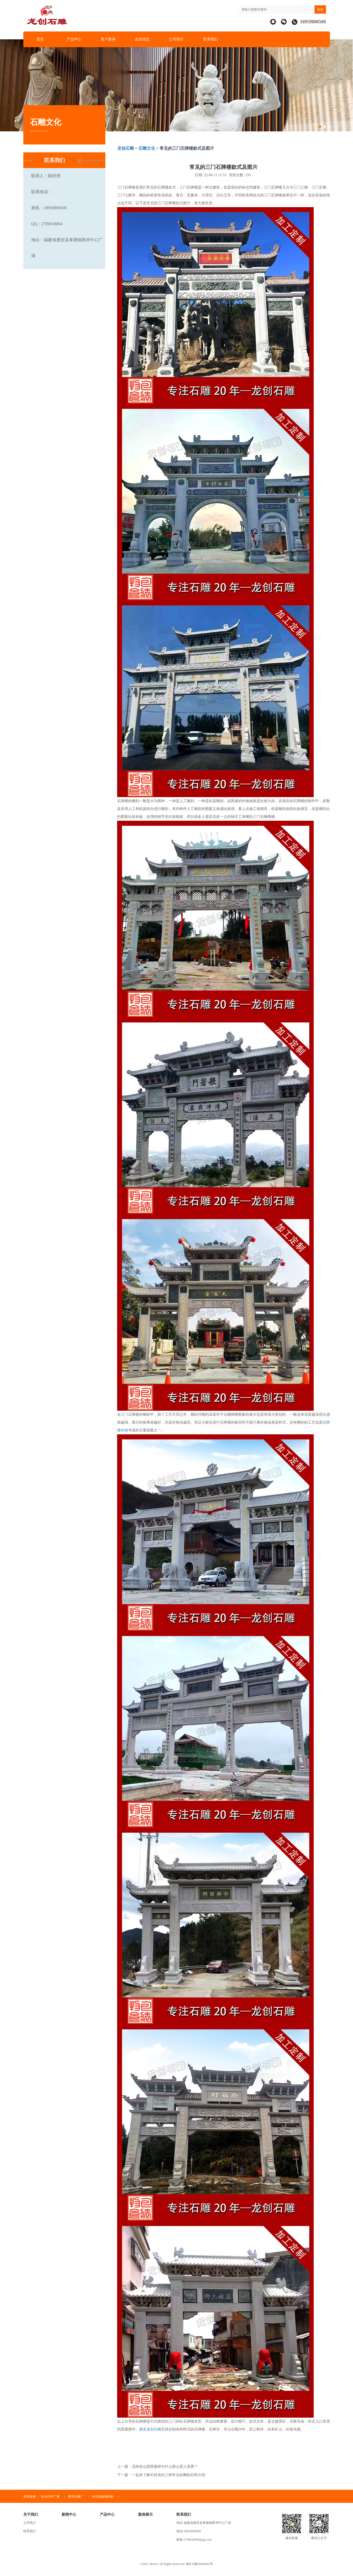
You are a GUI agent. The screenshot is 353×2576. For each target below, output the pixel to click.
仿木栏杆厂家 (50, 2496)
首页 (40, 39)
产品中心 (74, 39)
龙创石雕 (125, 148)
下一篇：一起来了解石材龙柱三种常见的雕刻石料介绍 (161, 2475)
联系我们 (210, 39)
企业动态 (142, 39)
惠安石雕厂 (76, 2496)
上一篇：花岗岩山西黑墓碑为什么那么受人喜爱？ (157, 2466)
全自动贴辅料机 (103, 2496)
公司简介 (176, 39)
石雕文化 (146, 148)
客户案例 (108, 39)
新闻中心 (69, 2514)
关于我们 (30, 2514)
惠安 (142, 2429)
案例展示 (145, 2514)
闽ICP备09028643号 (199, 2564)
